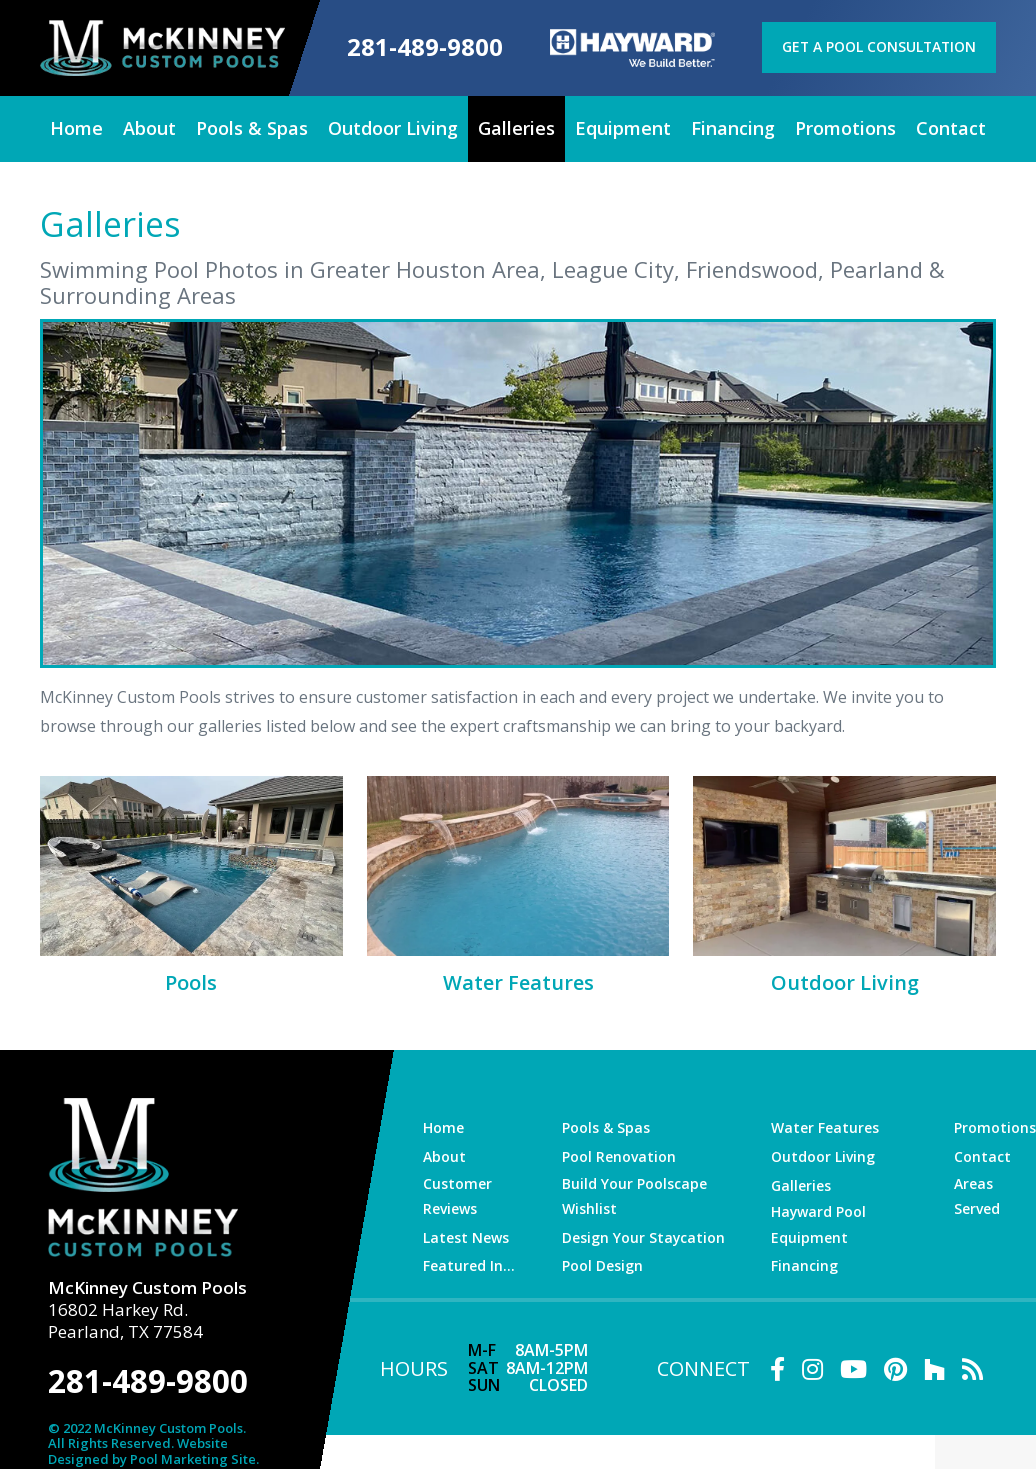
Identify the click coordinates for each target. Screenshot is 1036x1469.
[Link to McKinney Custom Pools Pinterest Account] (895, 1364)
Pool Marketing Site (193, 1449)
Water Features (518, 981)
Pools (191, 981)
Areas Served (978, 1192)
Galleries (803, 1182)
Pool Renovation (619, 1154)
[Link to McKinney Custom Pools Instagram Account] (812, 1364)
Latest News (465, 1233)
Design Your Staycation (643, 1233)
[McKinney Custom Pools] (157, 46)
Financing (807, 1262)
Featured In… (468, 1262)
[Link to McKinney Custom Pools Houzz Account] (934, 1364)
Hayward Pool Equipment (820, 1221)
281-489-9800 (420, 47)
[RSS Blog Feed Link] (972, 1364)
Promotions (995, 1125)
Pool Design (603, 1262)
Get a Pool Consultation (879, 45)
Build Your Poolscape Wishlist (634, 1192)
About (444, 1154)
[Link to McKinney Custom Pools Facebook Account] (777, 1364)
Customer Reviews (456, 1192)
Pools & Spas (606, 1125)
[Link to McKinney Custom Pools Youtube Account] (853, 1364)
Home (442, 1125)
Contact (983, 1154)
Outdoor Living (845, 981)
